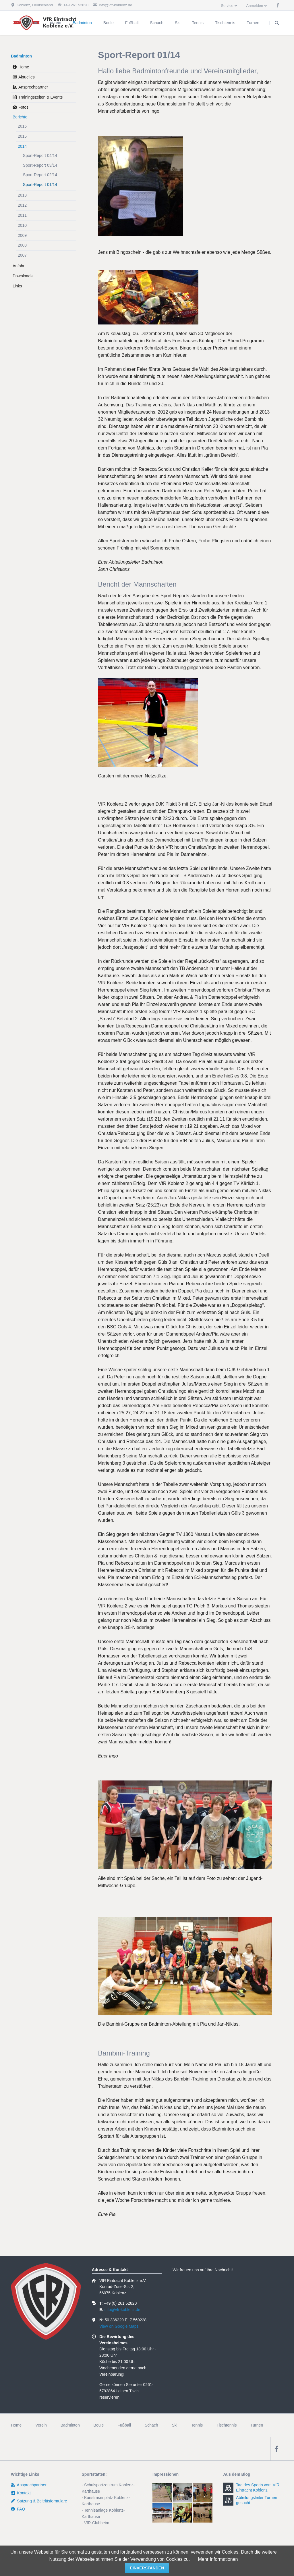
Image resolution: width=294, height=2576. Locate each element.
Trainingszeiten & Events (40, 97)
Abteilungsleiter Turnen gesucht (256, 2500)
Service (227, 5)
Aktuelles (26, 77)
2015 (22, 136)
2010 (22, 225)
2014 (22, 146)
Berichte (20, 117)
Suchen (276, 23)
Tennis (197, 2425)
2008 (22, 245)
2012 (22, 205)
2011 (22, 215)
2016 (22, 126)
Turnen (256, 2425)
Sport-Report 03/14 (40, 165)
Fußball (124, 2425)
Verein (41, 2425)
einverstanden (147, 2568)
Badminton (21, 56)
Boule (99, 2425)
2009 (22, 235)
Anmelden (254, 5)
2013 (22, 195)
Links (17, 286)
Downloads (22, 276)
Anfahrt (19, 266)
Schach (151, 2425)
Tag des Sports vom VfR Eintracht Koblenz (257, 2487)
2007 (22, 255)
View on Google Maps (119, 2326)
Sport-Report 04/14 (40, 155)
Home (23, 67)
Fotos (23, 107)
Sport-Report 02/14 (40, 174)
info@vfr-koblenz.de (122, 2309)
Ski (174, 2425)
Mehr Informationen (218, 2559)
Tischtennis (226, 2425)
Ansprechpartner (33, 87)
